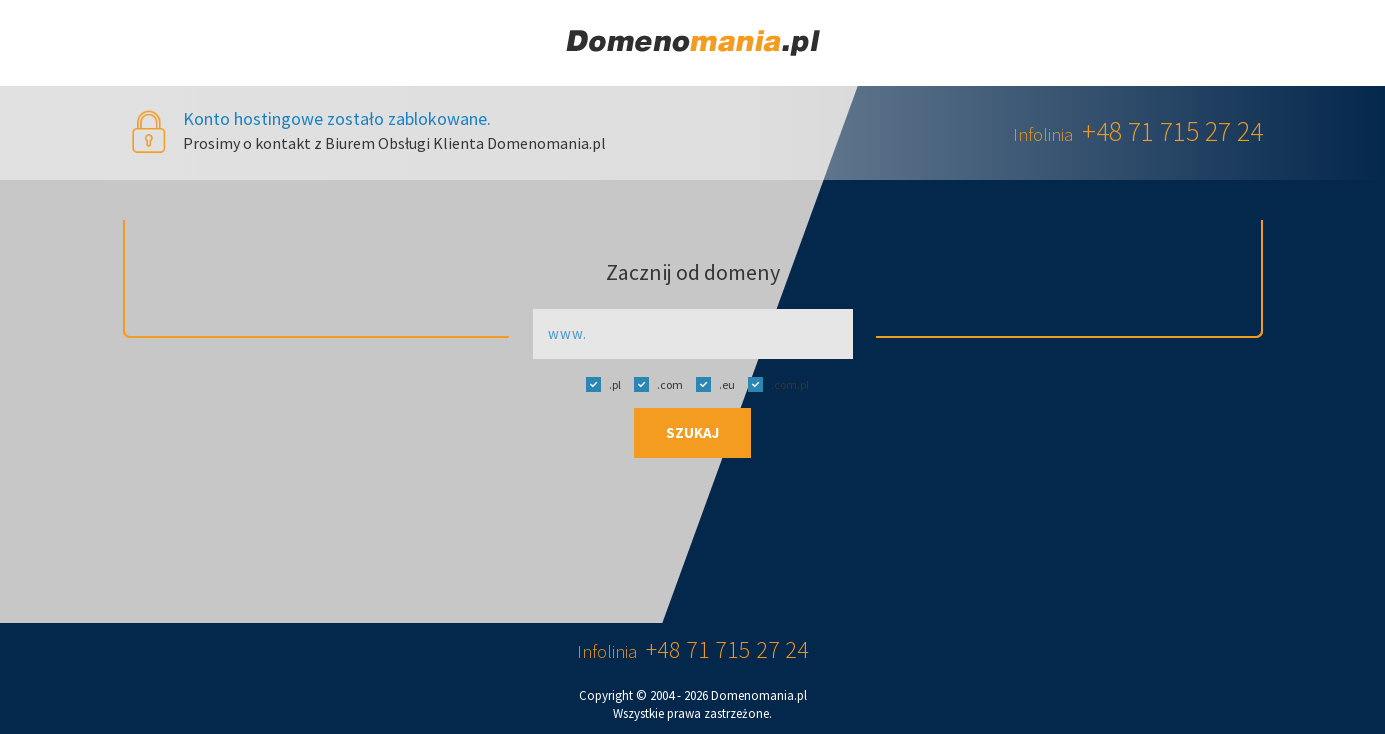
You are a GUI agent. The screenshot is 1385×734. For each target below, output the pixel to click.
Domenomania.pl (759, 695)
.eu (710, 384)
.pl (598, 384)
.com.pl (773, 384)
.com (653, 384)
